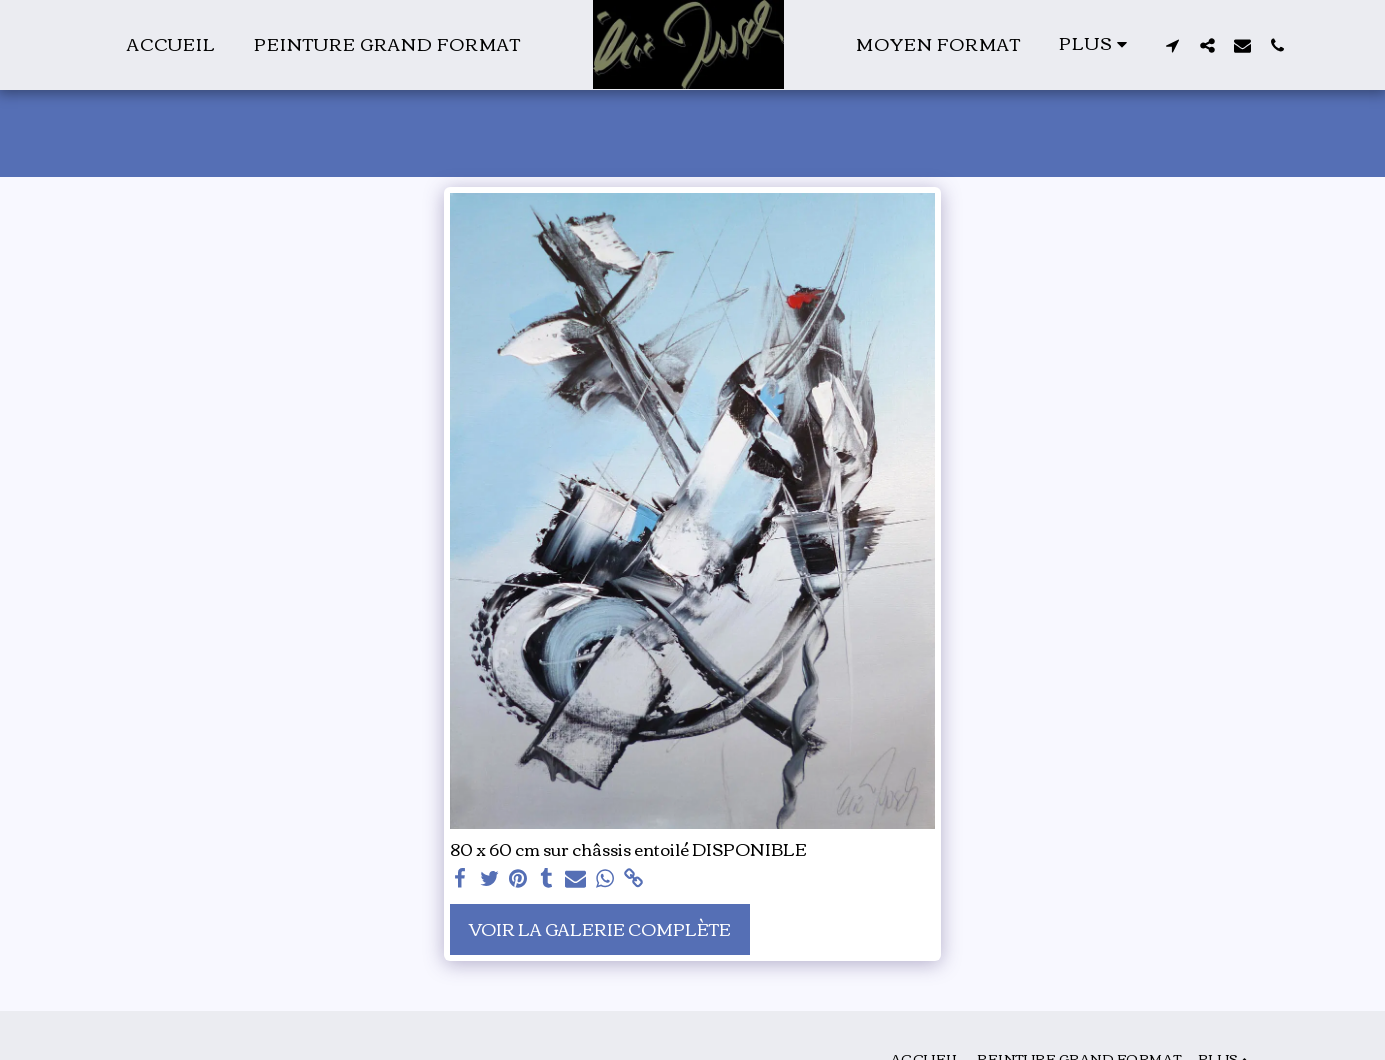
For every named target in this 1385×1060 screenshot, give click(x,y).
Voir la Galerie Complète (600, 928)
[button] (1172, 45)
